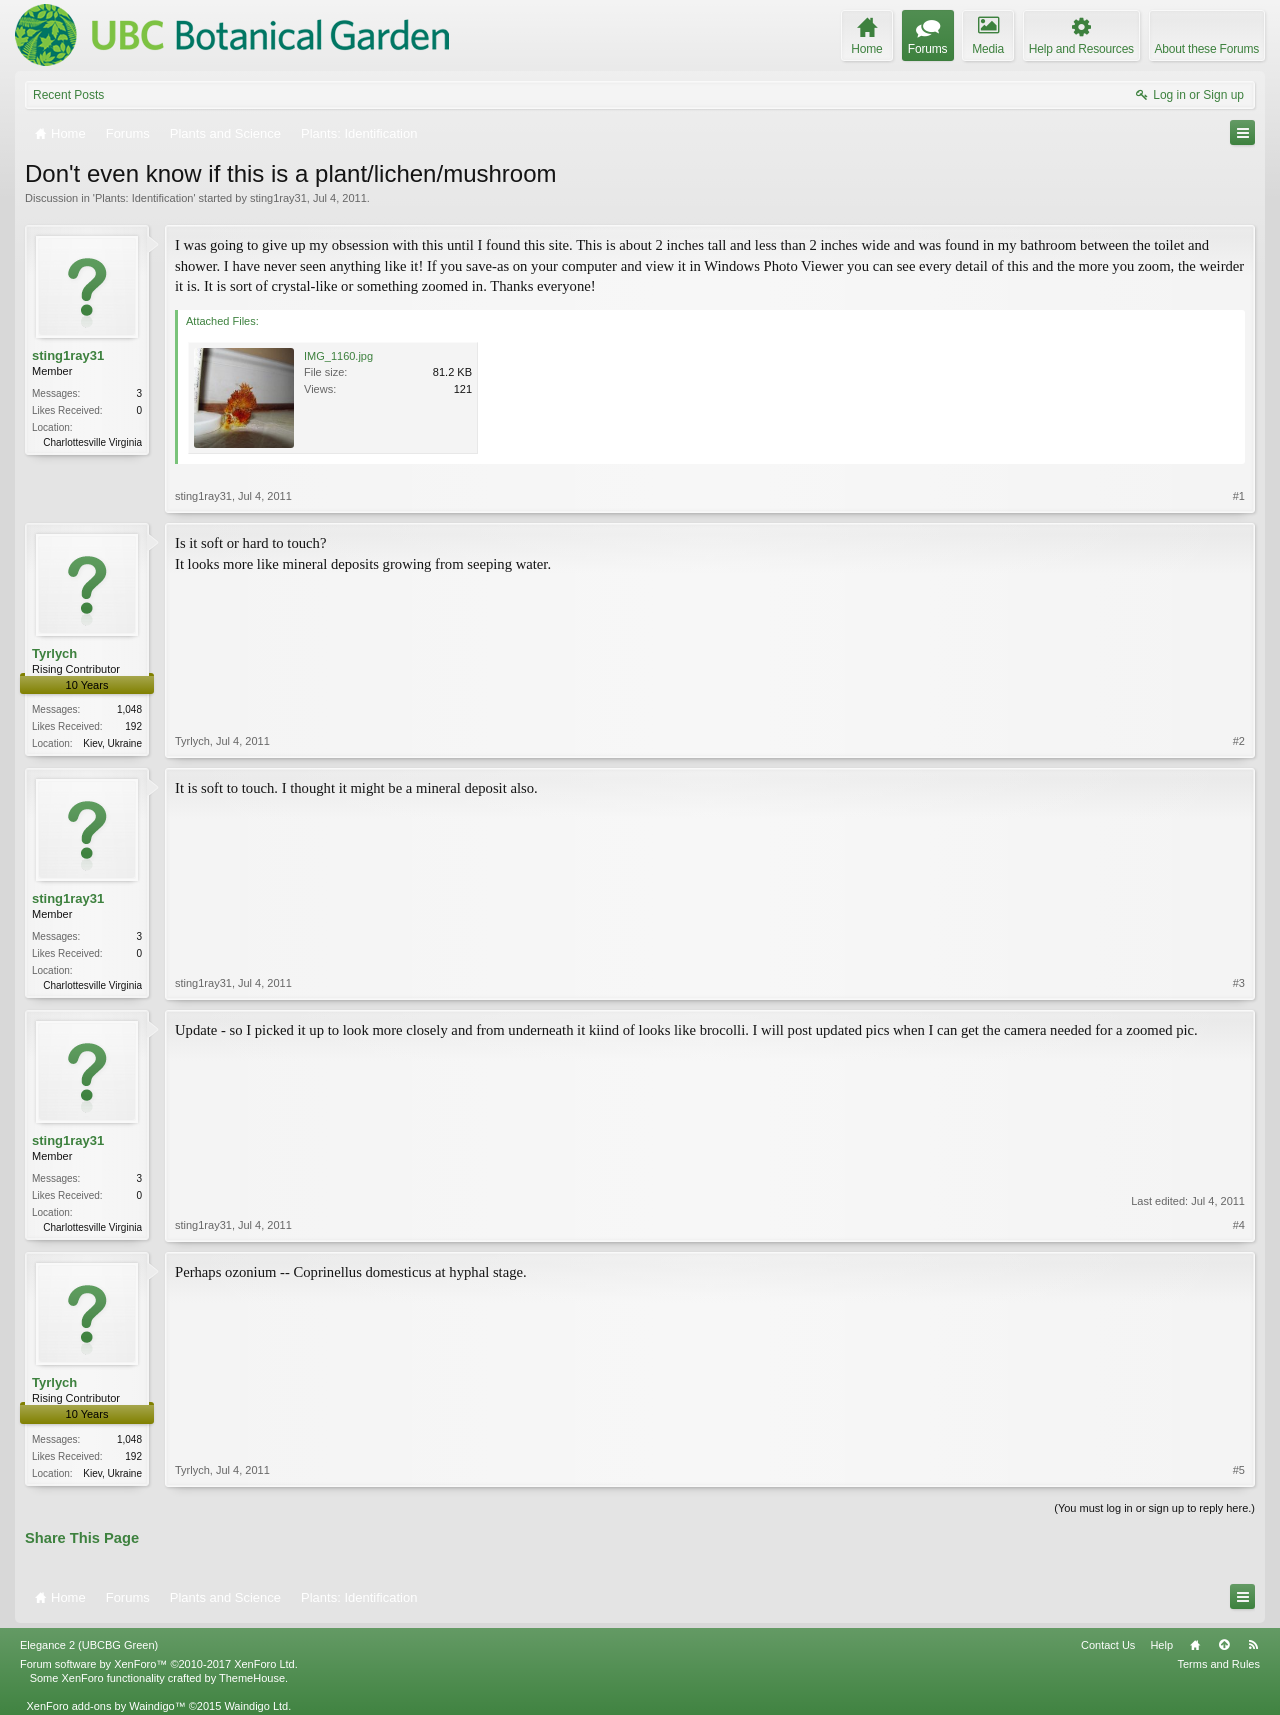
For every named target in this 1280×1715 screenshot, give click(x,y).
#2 (1239, 741)
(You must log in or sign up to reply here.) (1154, 1508)
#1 (1239, 496)
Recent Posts (68, 95)
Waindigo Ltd (256, 1706)
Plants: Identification (144, 198)
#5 (1239, 1470)
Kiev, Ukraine (112, 743)
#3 (1239, 983)
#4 (1239, 1225)
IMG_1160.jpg (338, 356)
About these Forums (1207, 49)
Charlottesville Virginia (92, 442)
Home (1195, 1645)
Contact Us (1108, 1645)
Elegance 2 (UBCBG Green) (89, 1645)
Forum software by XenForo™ (159, 1664)
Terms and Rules (1218, 1664)
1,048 (129, 709)
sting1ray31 (278, 198)
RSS (1253, 1645)
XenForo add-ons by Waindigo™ (105, 1706)
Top (1224, 1645)
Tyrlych (54, 653)
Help (1161, 1645)
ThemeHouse (252, 1678)
